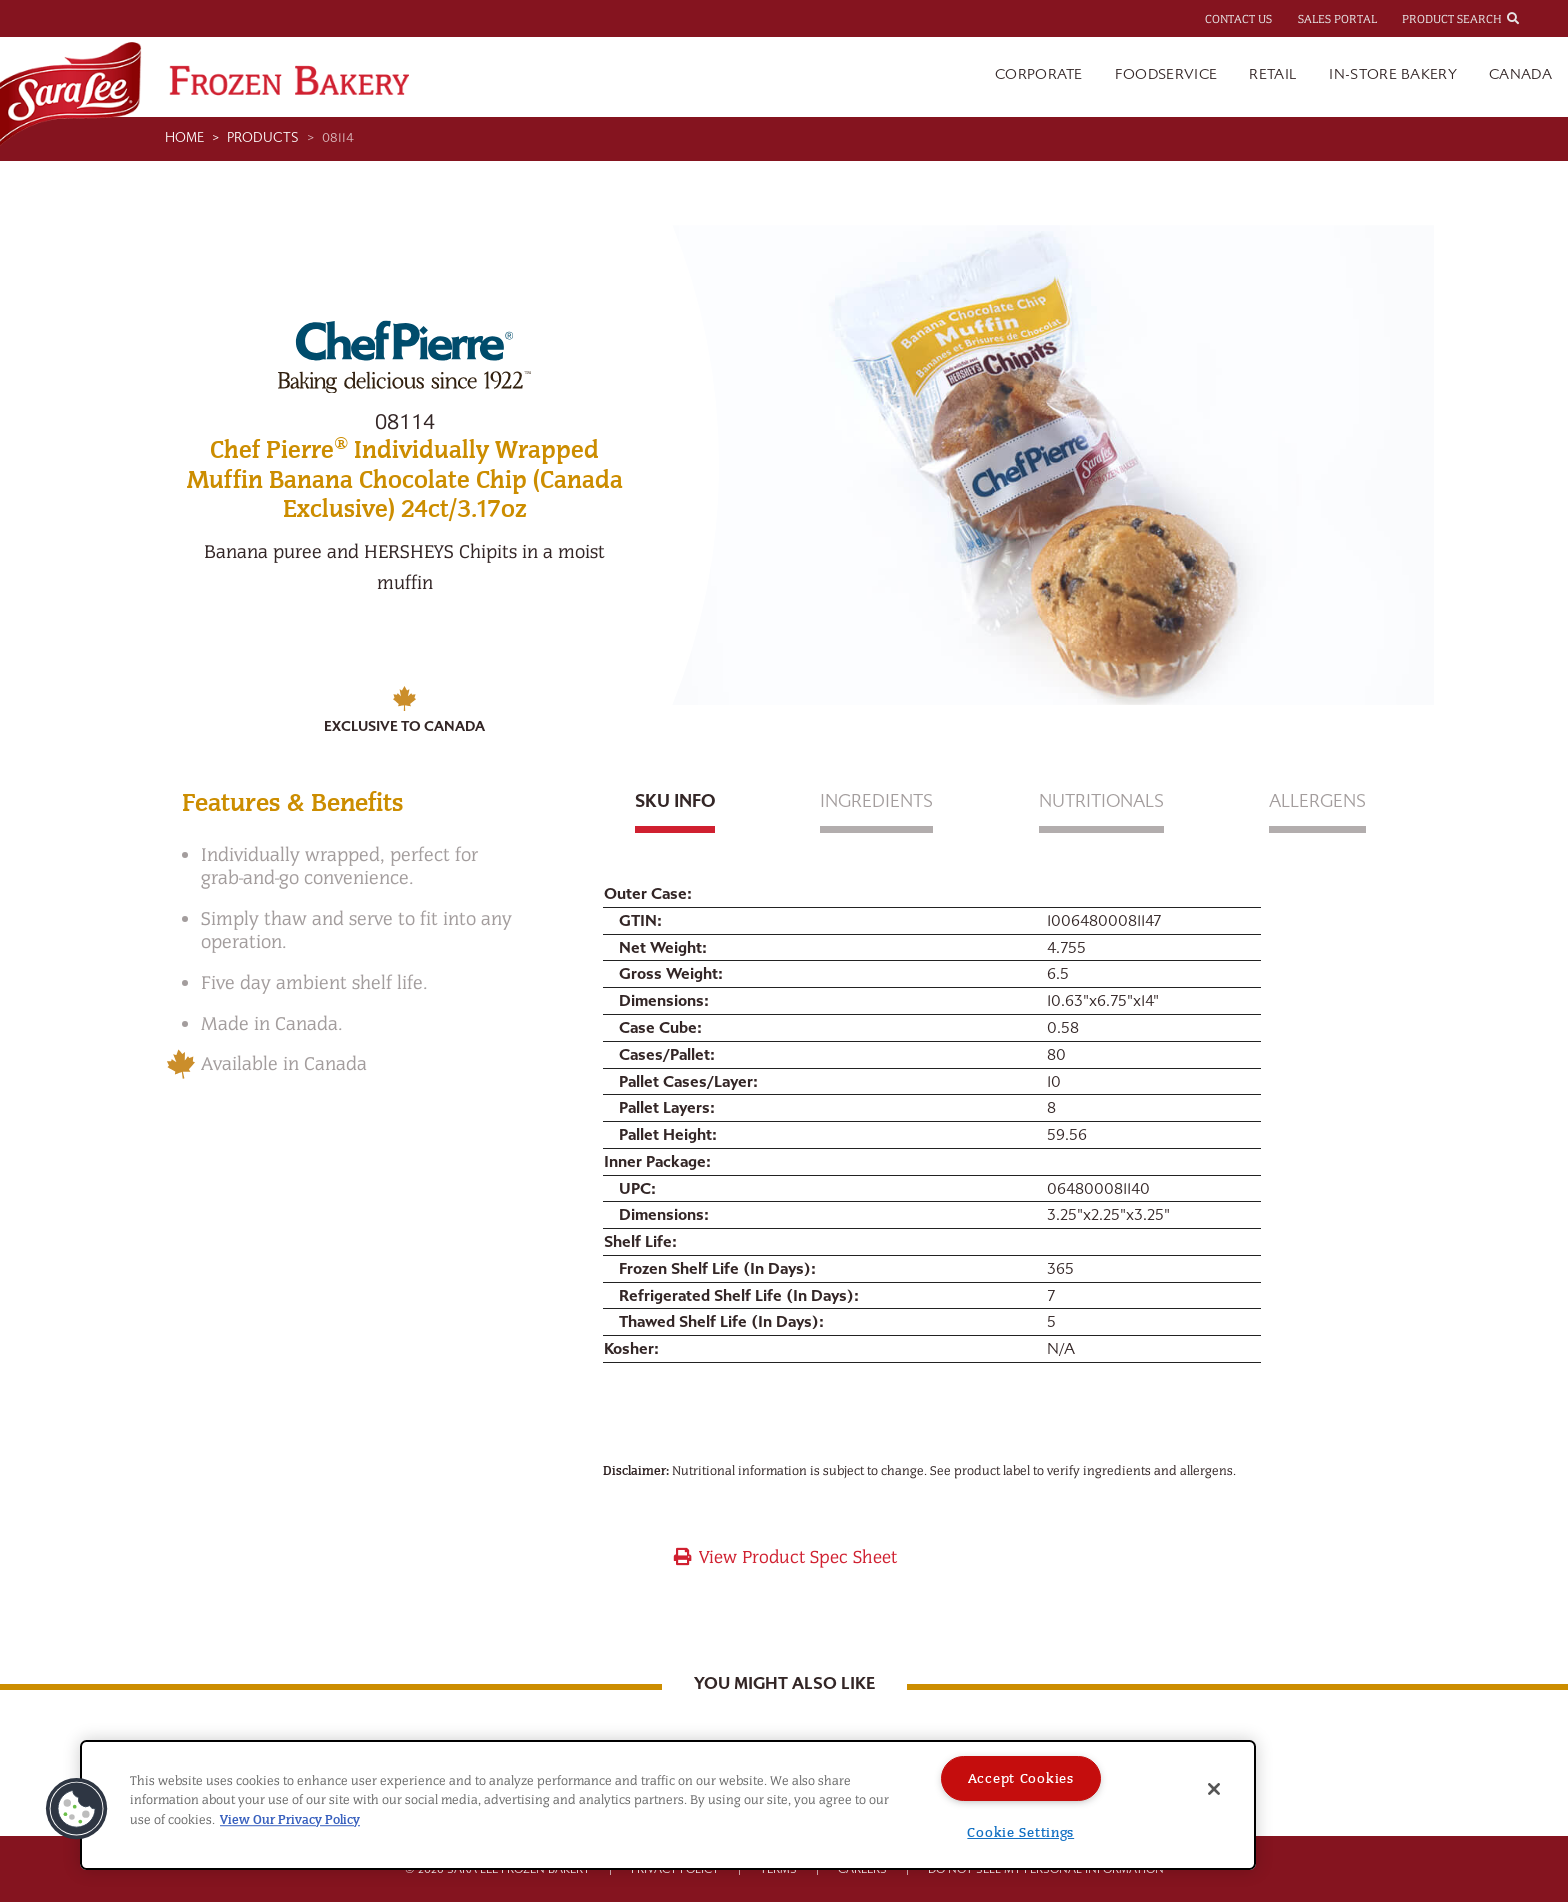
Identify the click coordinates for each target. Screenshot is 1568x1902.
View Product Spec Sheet (784, 1557)
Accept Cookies (1021, 1778)
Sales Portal (1337, 19)
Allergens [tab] (1317, 801)
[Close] (1214, 1789)
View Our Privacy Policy (290, 1819)
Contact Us (1238, 19)
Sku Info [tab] (675, 801)
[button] (77, 1809)
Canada (1520, 74)
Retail (1273, 74)
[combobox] (1531, 18)
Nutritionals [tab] (1101, 801)
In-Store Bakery (1393, 74)
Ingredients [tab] (876, 801)
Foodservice (1166, 74)
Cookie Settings (1020, 1832)
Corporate (1039, 74)
